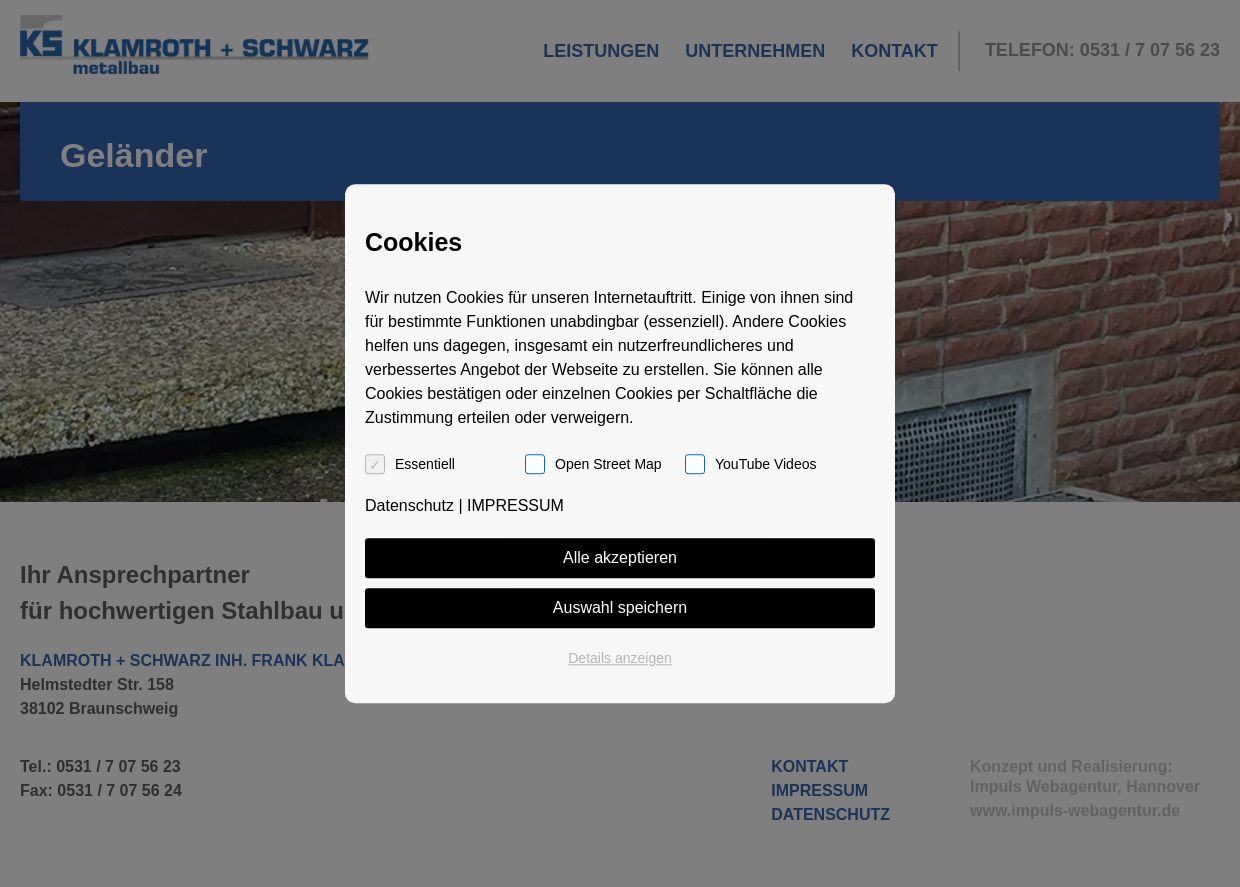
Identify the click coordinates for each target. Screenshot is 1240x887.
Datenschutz (409, 505)
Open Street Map (608, 464)
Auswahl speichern (620, 607)
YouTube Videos (765, 464)
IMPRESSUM (515, 505)
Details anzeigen (620, 658)
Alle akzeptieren (620, 557)
